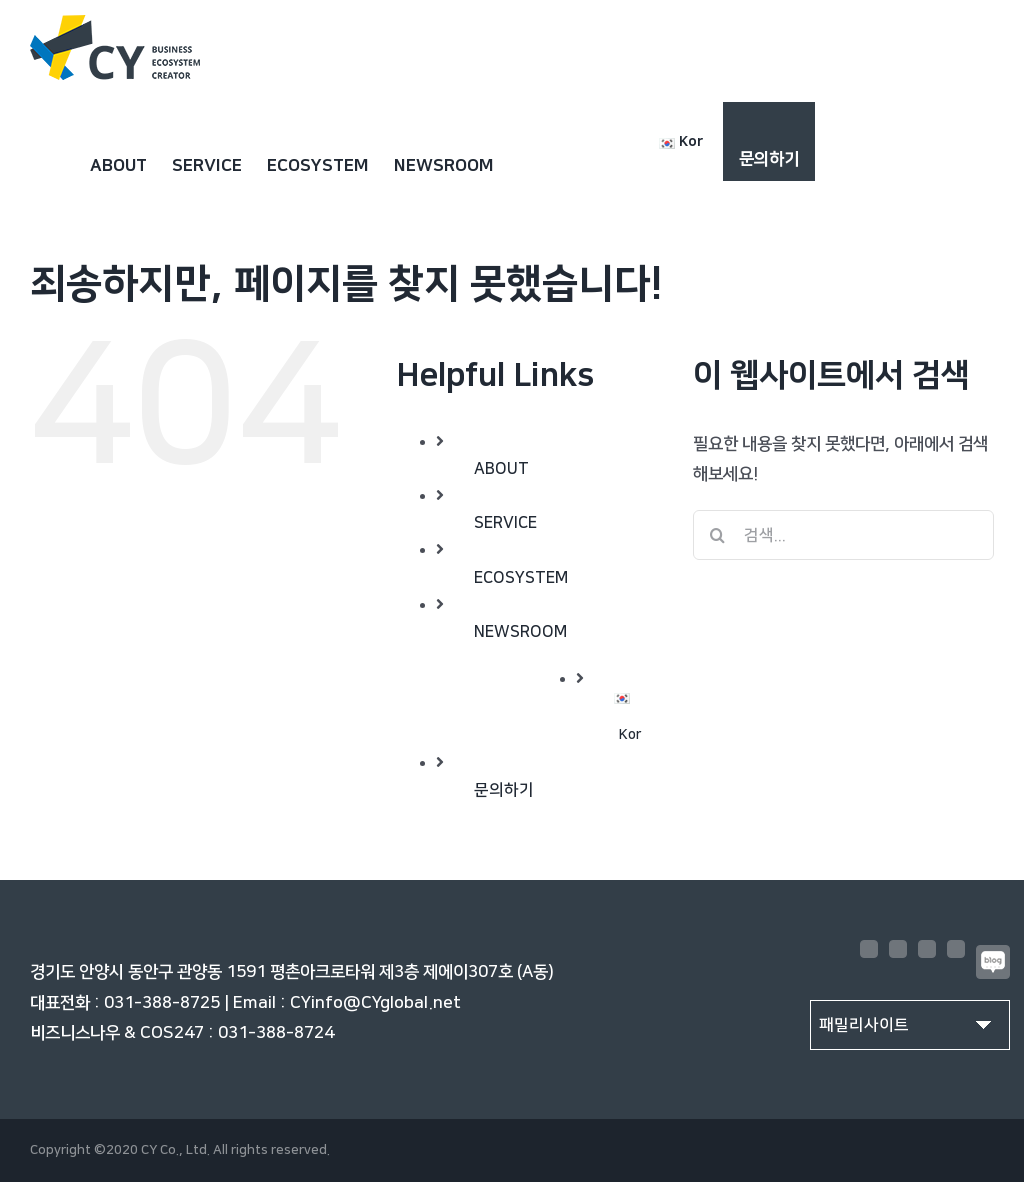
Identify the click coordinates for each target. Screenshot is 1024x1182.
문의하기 (504, 790)
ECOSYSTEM (521, 578)
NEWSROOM (520, 632)
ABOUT (501, 469)
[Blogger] (993, 962)
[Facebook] (869, 949)
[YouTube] (927, 949)
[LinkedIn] (956, 949)
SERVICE (505, 523)
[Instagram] (898, 949)
